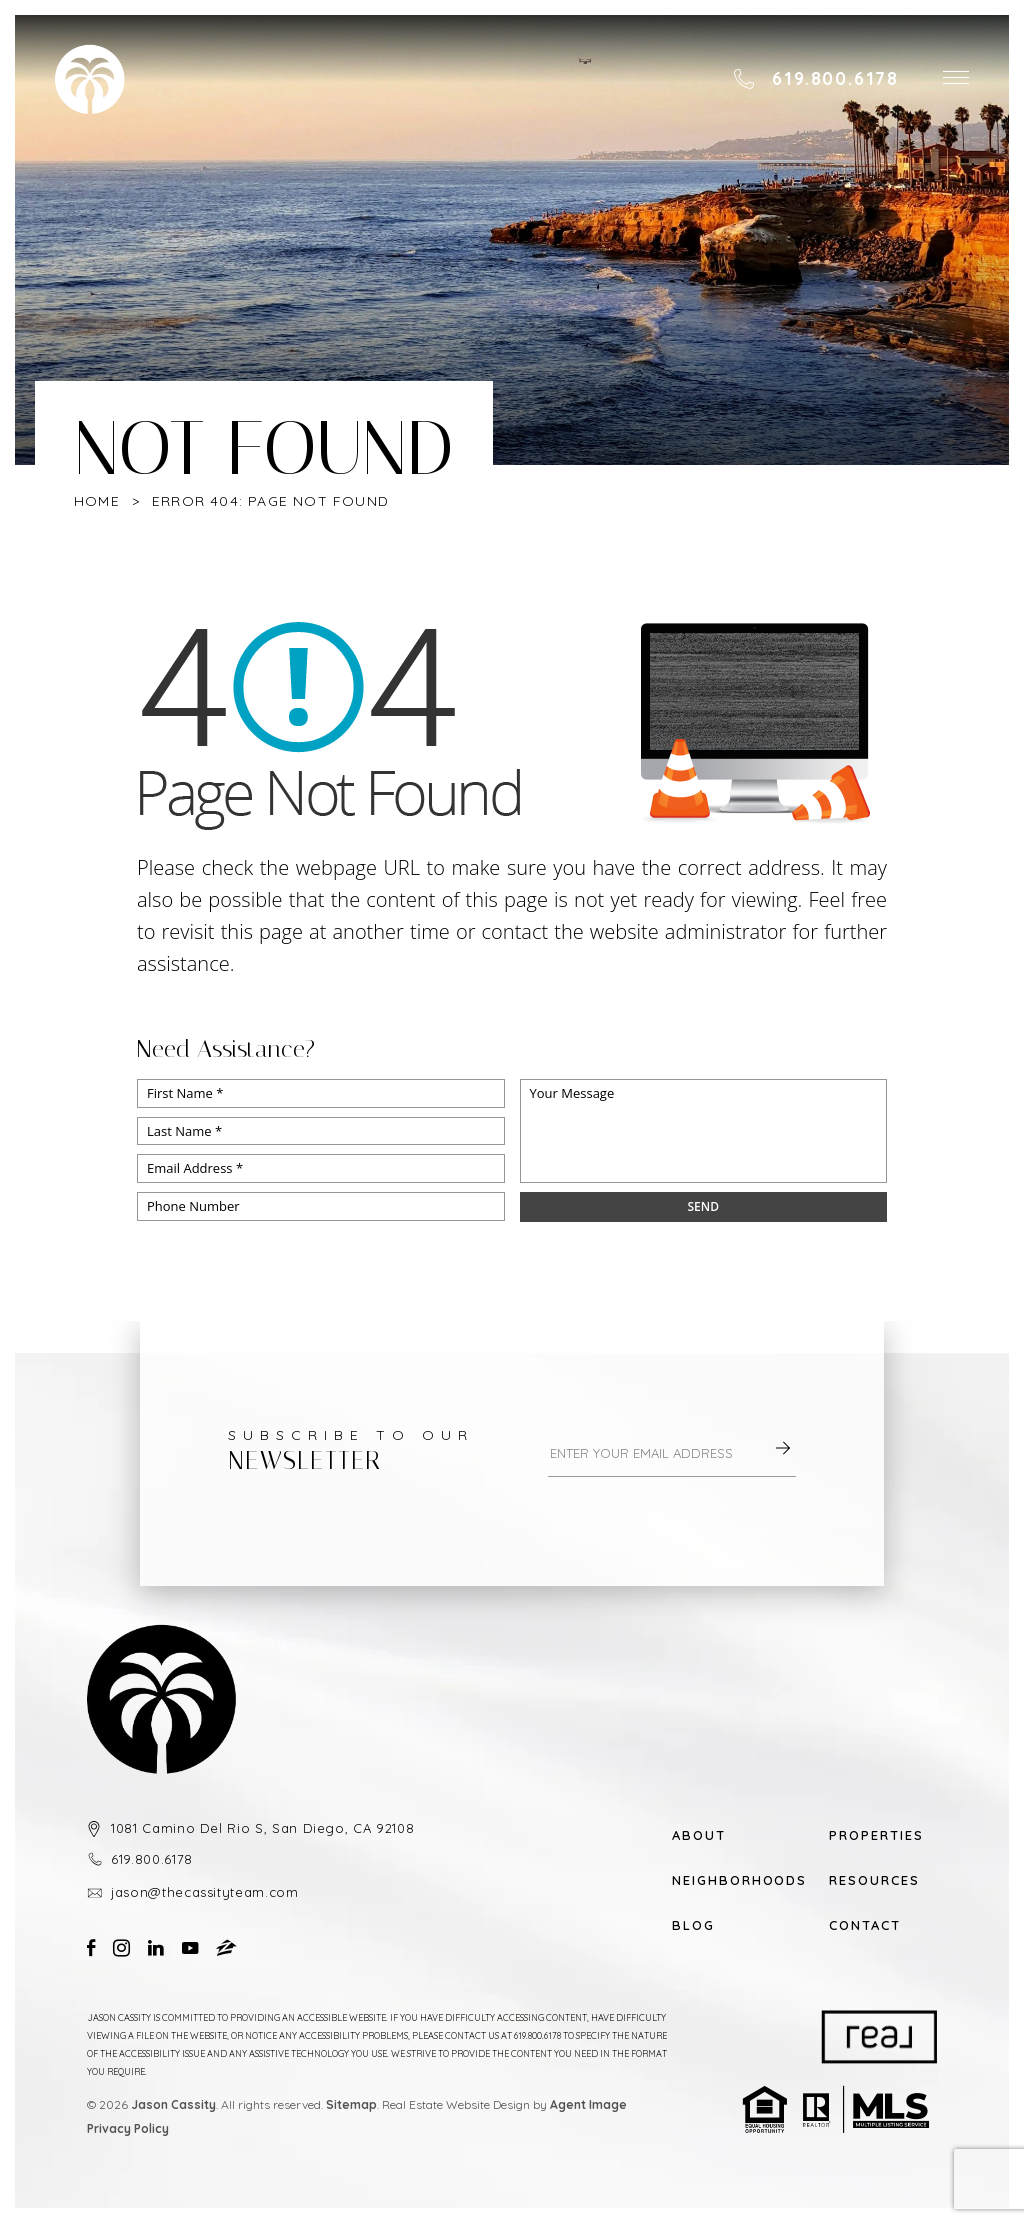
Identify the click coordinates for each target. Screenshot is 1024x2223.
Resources (874, 1880)
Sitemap (351, 2104)
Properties (876, 1835)
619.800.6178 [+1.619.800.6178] (152, 1859)
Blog (693, 1925)
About (699, 1835)
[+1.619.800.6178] (816, 79)
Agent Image (588, 2104)
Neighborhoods (726, 1880)
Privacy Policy (128, 2128)
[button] (956, 79)
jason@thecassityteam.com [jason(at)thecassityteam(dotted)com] (205, 1892)
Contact (865, 1925)
